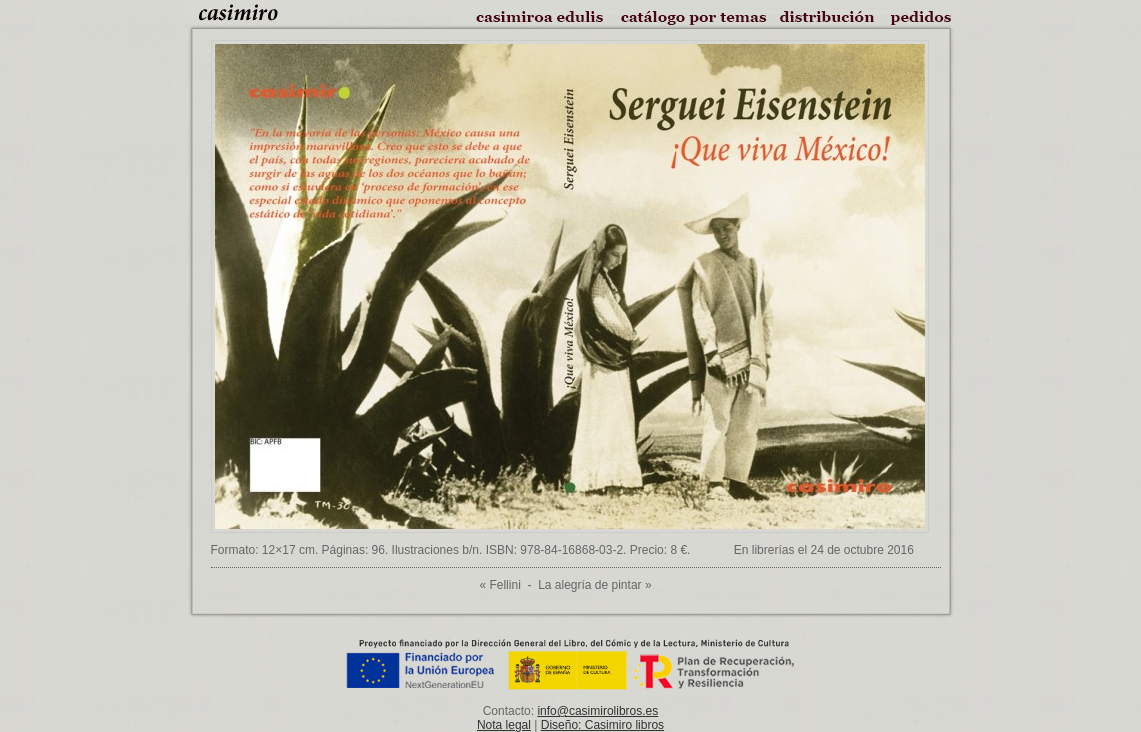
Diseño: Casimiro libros (602, 725)
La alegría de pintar (589, 585)
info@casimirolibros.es (597, 711)
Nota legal (504, 725)
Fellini (504, 585)
